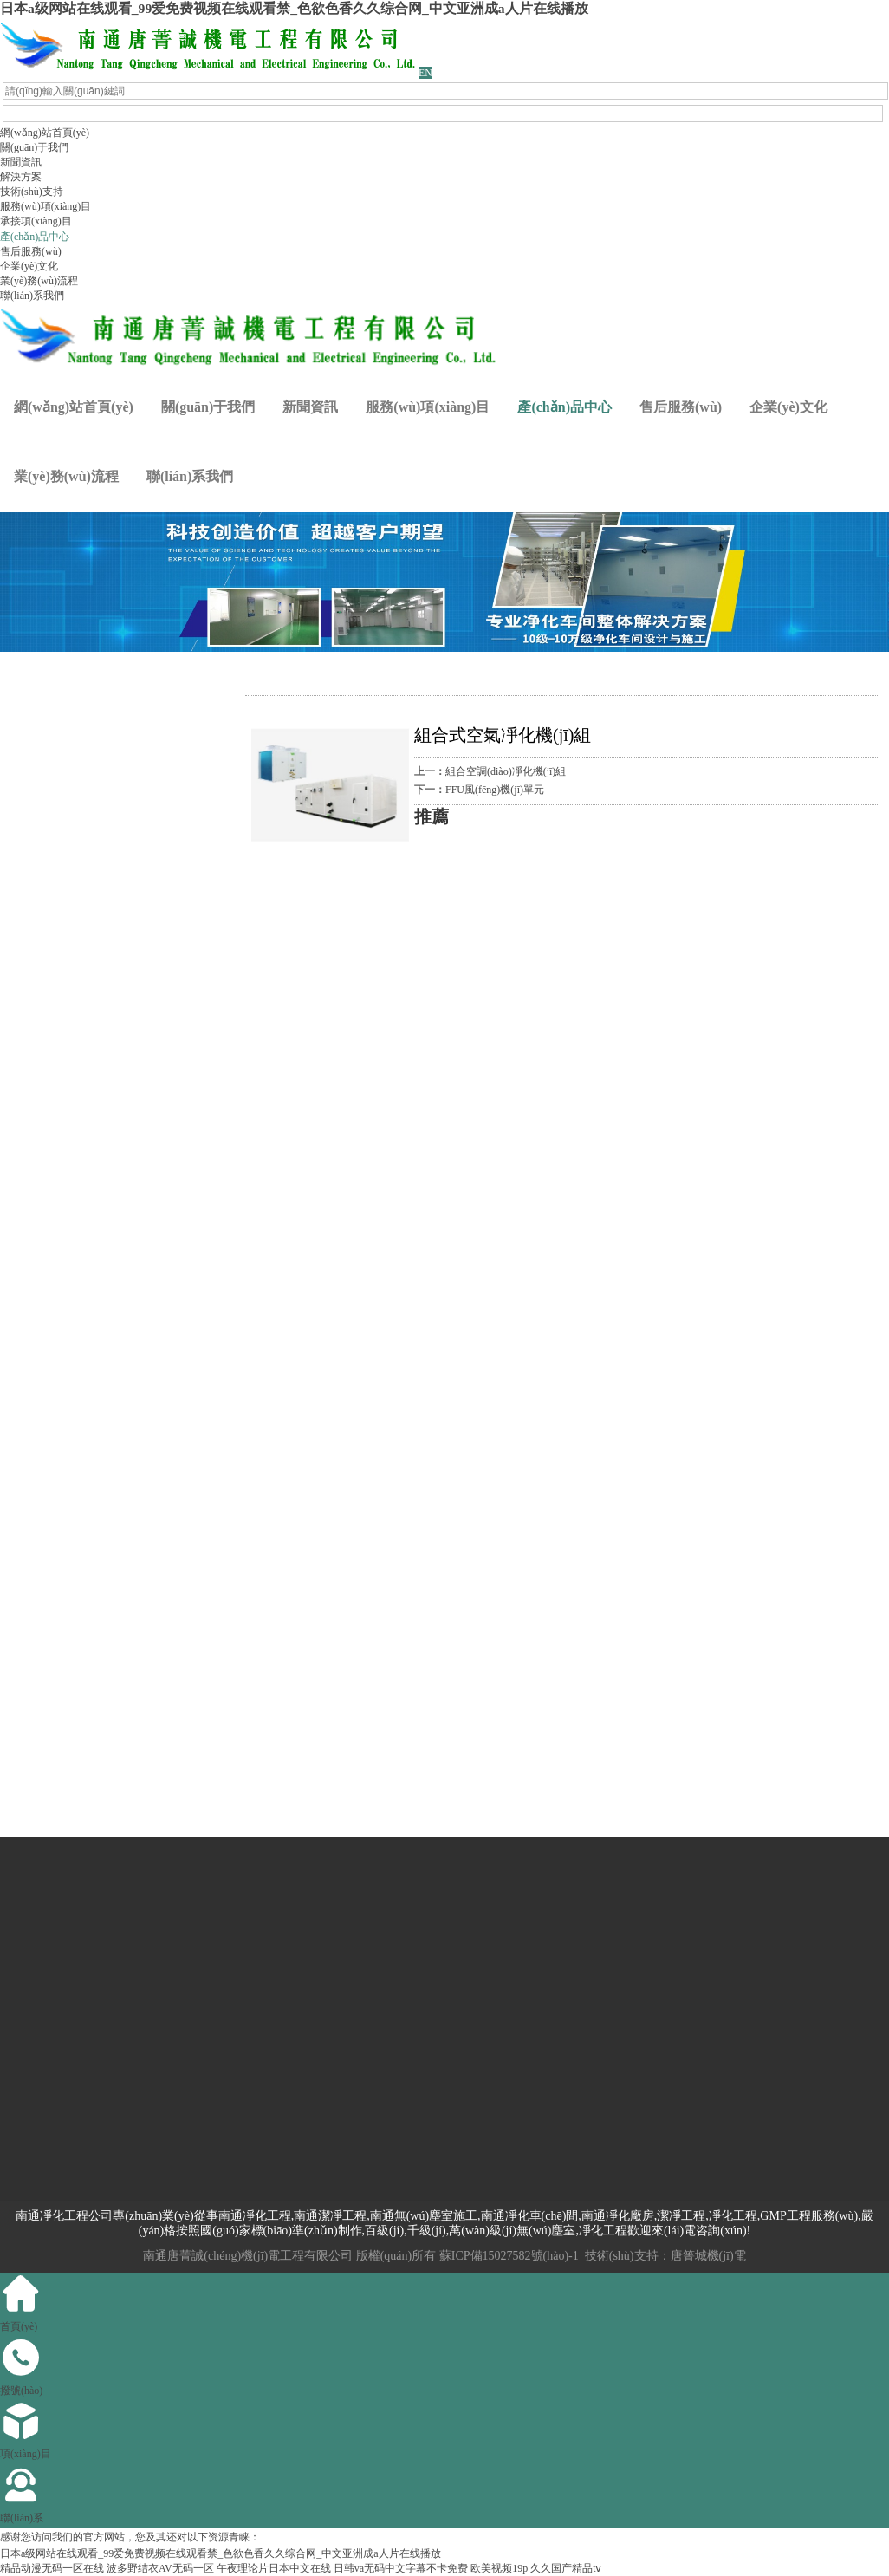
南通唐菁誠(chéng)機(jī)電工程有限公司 (248, 2255)
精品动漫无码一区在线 (52, 2568)
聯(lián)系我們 (32, 295)
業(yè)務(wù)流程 (39, 281)
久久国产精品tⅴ (565, 2568)
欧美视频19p (499, 2568)
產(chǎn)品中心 (34, 237)
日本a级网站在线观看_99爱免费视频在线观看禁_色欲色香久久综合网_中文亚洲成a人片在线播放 (294, 8)
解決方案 (21, 177)
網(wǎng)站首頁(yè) (44, 133)
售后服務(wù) (31, 251)
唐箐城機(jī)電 (708, 2255)
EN (425, 73)
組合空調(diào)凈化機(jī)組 (505, 771)
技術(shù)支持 (31, 191)
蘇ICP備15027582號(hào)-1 (509, 2255)
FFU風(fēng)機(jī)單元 (494, 790)
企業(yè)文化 (29, 266)
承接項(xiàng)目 (36, 221)
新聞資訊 (21, 162)
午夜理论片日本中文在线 (274, 2568)
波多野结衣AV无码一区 (160, 2568)
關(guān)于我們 (34, 147)
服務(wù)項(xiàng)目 (45, 206)
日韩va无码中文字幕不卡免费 (401, 2568)
